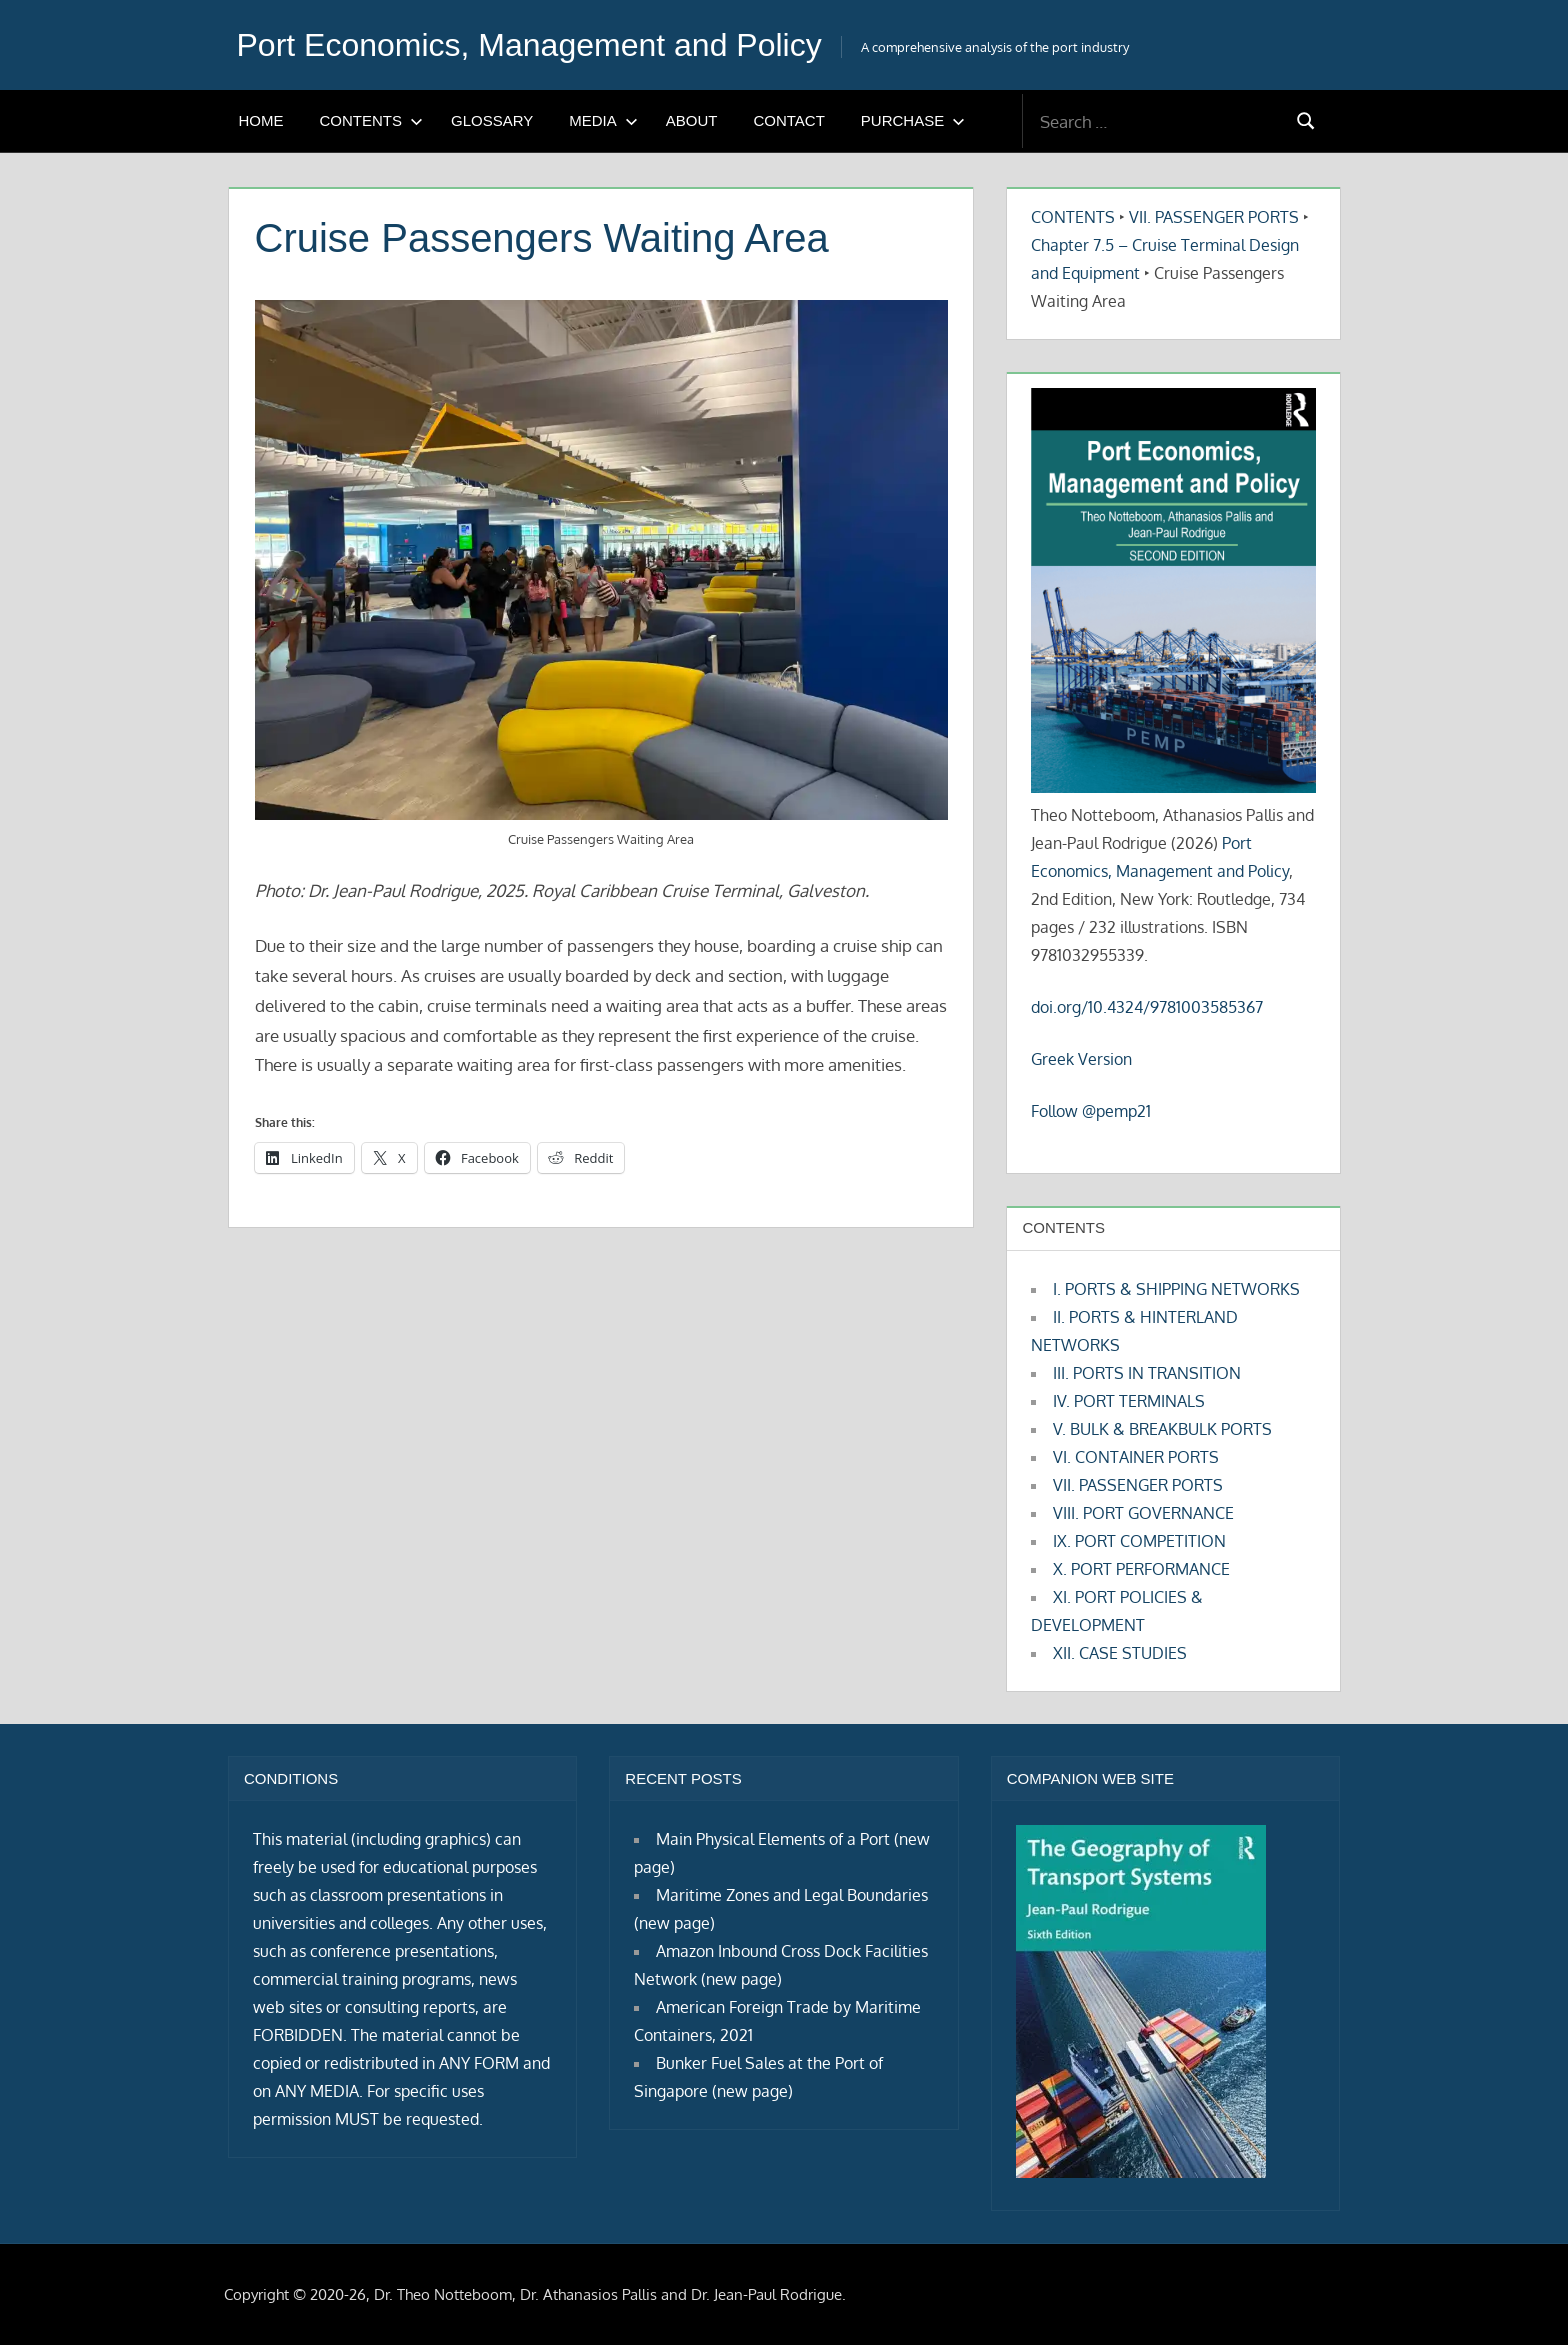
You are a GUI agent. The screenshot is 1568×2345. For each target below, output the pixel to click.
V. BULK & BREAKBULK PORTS (1162, 1429)
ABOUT (692, 120)
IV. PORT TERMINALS (1129, 1401)
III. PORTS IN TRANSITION (1147, 1373)
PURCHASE (913, 120)
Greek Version (1081, 1059)
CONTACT (788, 120)
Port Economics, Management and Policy (529, 45)
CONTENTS (372, 120)
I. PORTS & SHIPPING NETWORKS (1176, 1289)
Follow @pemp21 (1091, 1111)
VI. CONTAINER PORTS (1136, 1457)
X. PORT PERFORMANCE (1141, 1569)
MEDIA (603, 120)
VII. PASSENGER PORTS (1214, 217)
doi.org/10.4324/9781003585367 (1147, 1007)
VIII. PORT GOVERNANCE (1143, 1513)
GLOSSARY (492, 120)
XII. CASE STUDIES (1120, 1653)
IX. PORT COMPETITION (1139, 1541)
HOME (261, 120)
